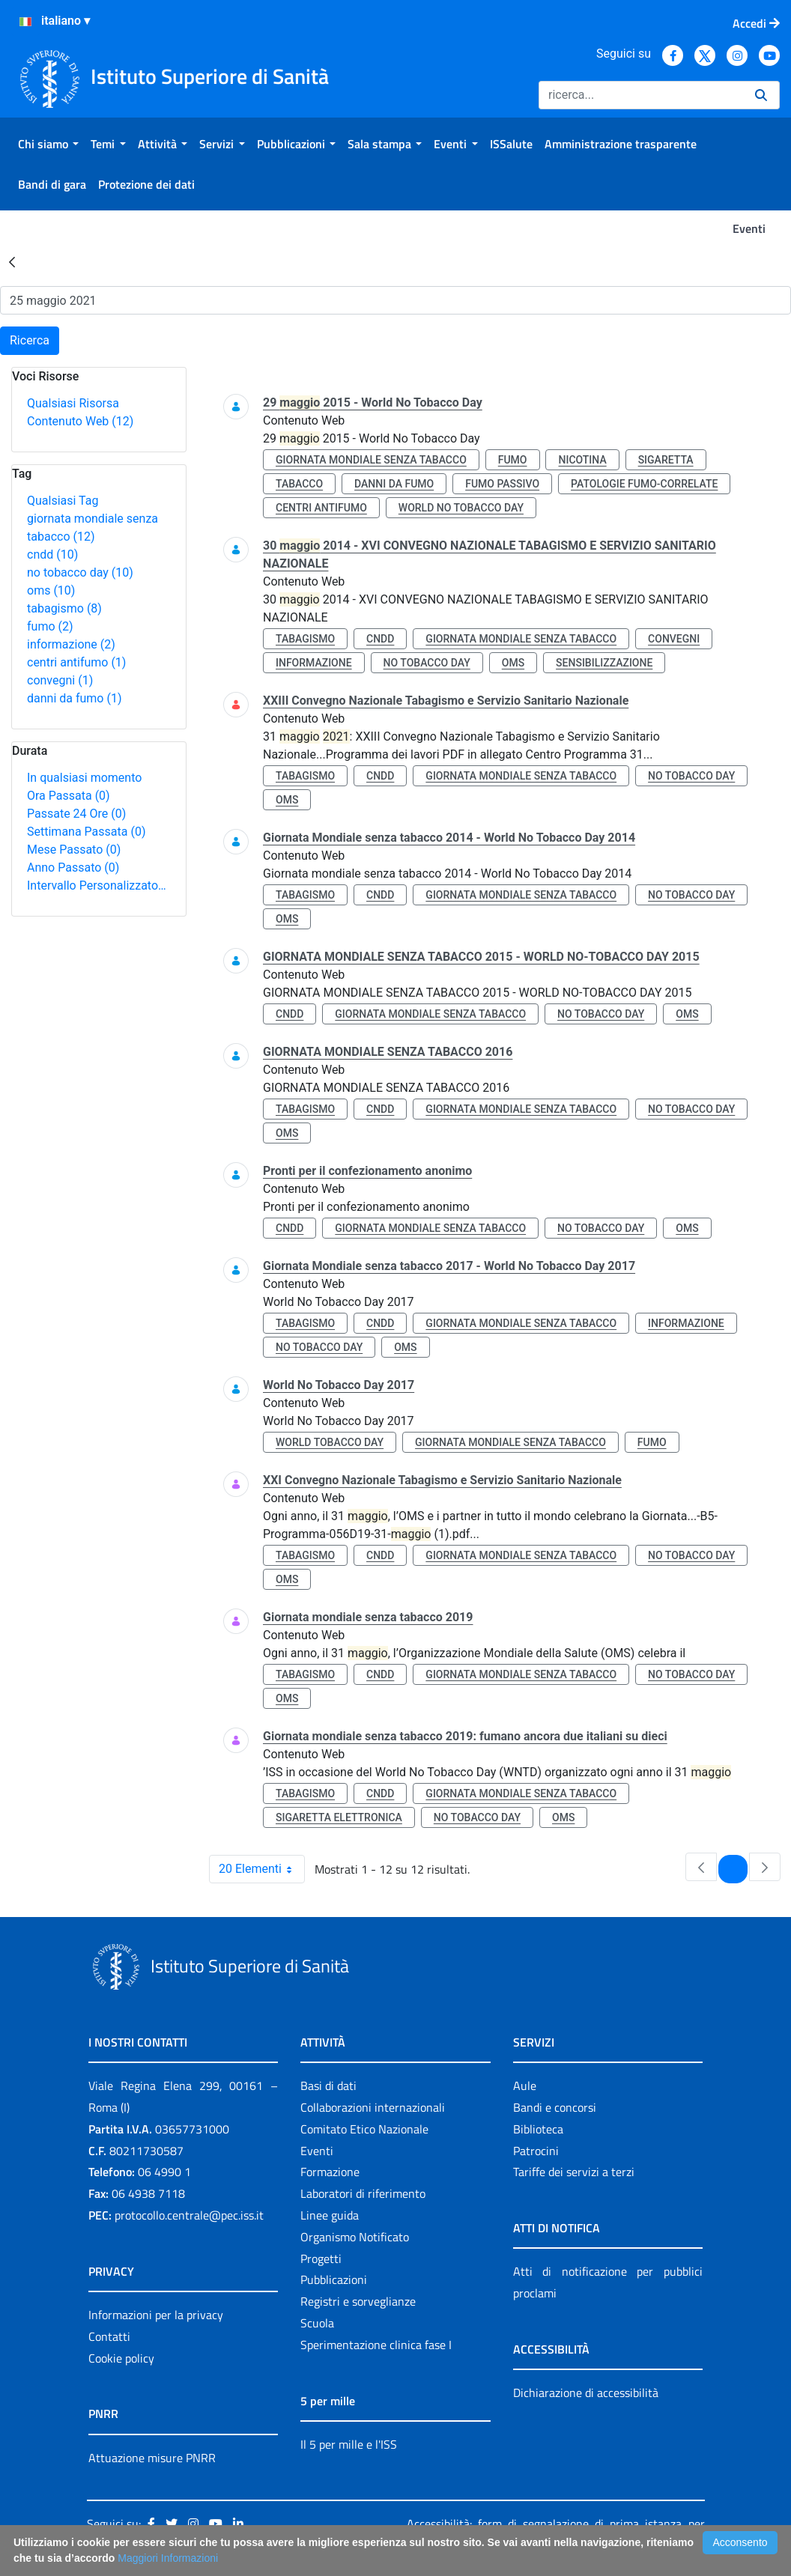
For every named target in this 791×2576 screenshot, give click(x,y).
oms (51, 590)
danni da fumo (74, 698)
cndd (52, 554)
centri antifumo (76, 662)
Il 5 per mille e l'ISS (348, 2444)
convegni (60, 680)
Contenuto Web (80, 421)
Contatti (109, 2336)
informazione (71, 644)
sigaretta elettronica (339, 1817)
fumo (50, 626)
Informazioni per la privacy (155, 2315)
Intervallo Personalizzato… (96, 885)
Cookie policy (121, 2358)
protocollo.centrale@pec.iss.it (189, 2215)
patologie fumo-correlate (644, 484)
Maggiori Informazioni (168, 2558)
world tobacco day (330, 1442)
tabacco (299, 484)
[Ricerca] (641, 95)
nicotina (582, 460)
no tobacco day (80, 572)
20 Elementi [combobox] (261, 1869)
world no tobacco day (461, 508)
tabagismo (64, 608)
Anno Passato (73, 867)
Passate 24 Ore (76, 813)
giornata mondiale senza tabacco (371, 460)
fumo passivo (502, 484)
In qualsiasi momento (84, 778)
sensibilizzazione (604, 663)
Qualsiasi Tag (62, 500)
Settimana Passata (86, 831)
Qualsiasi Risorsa (73, 403)
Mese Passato (74, 849)
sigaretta (666, 460)
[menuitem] (48, 144)
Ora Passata (68, 796)
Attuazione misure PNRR (152, 2458)
